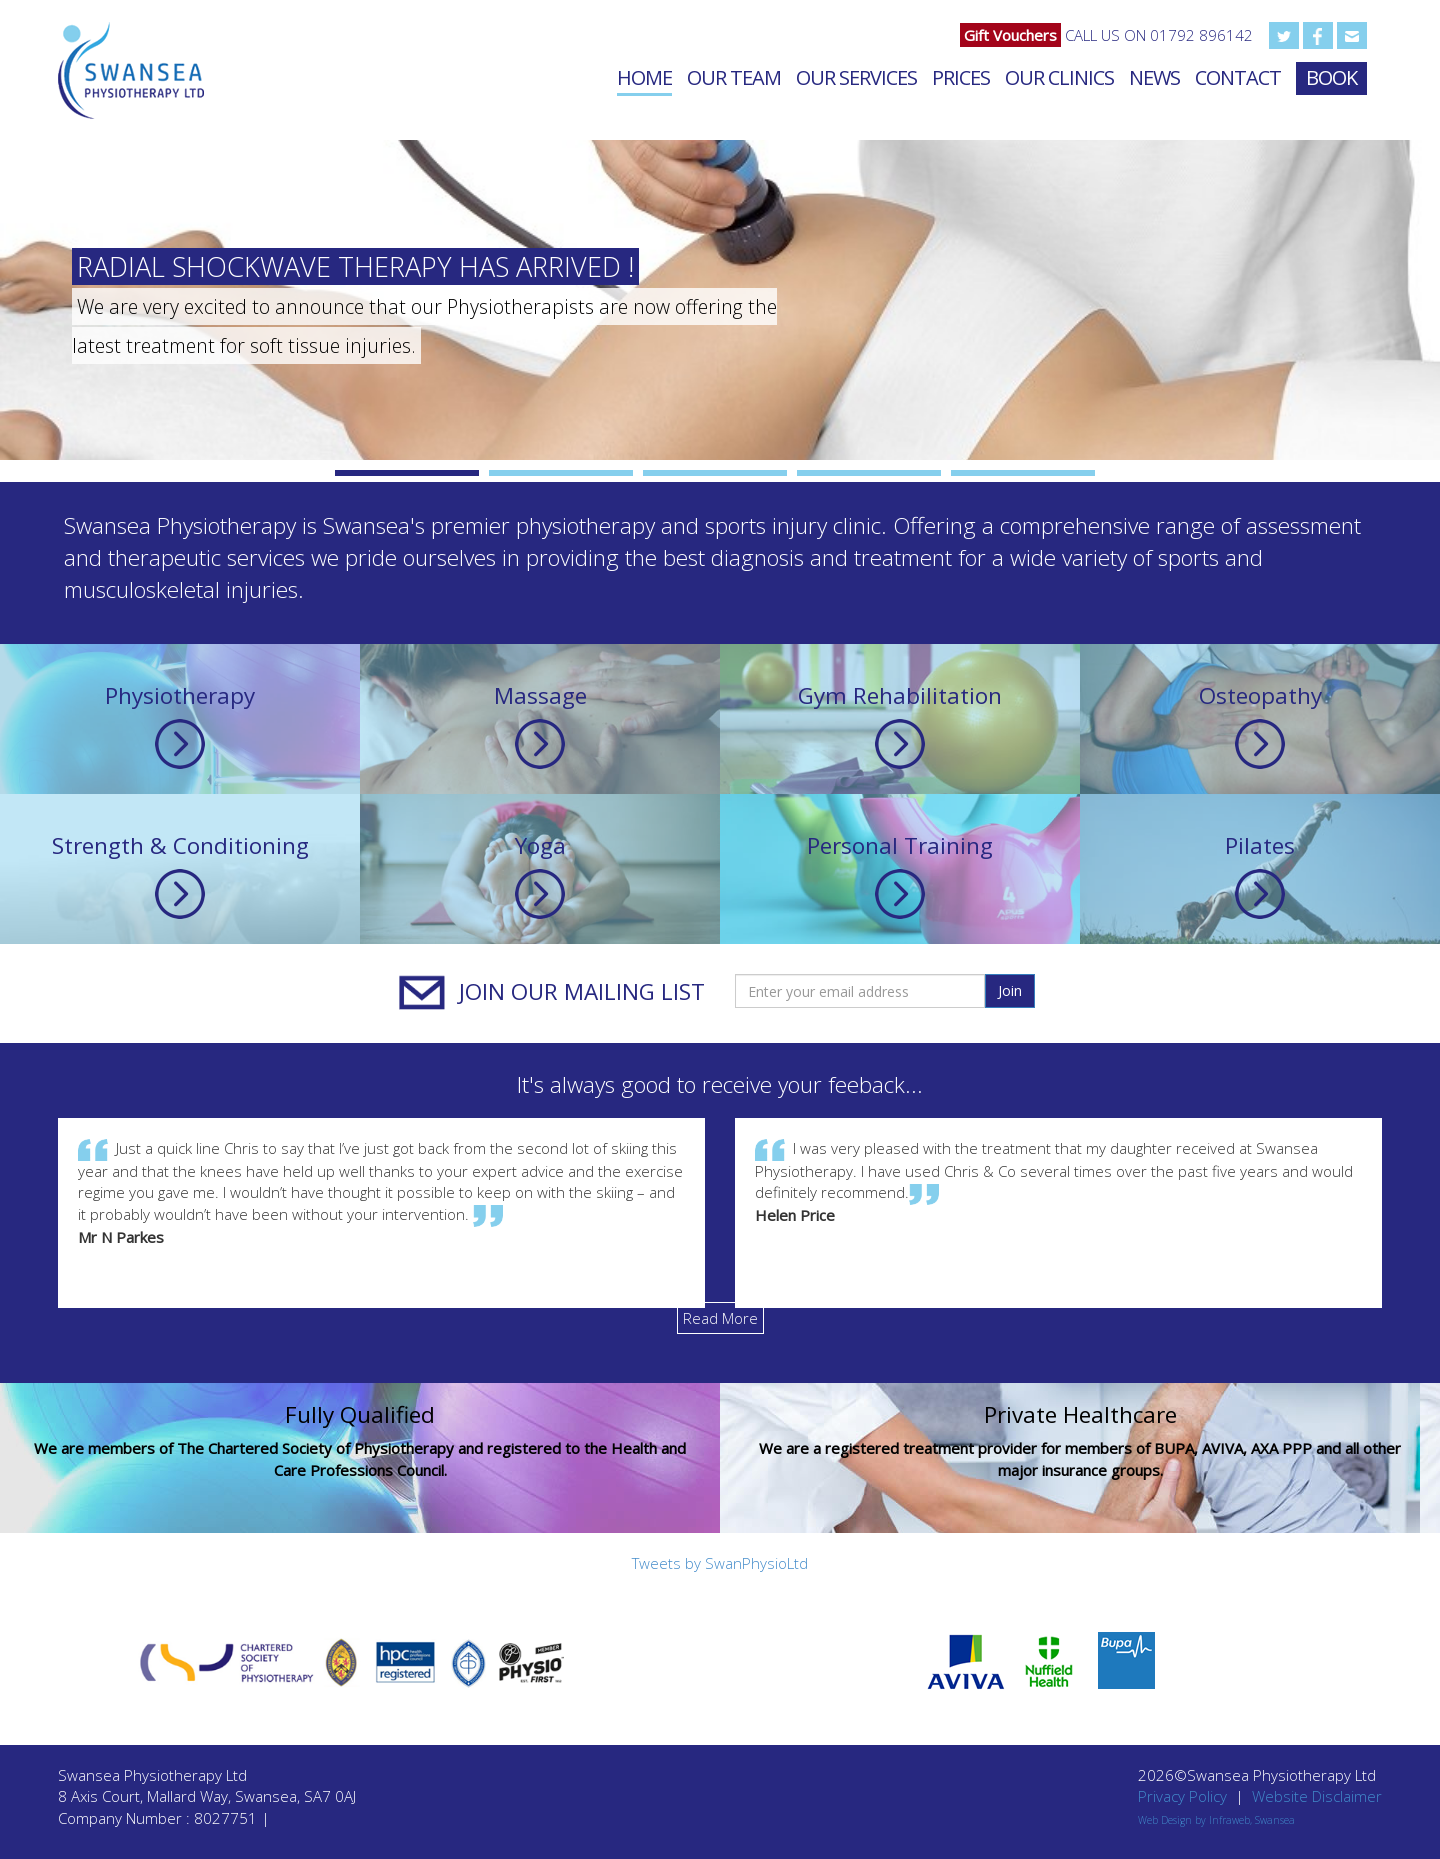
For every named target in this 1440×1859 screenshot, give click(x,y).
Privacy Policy (1182, 1796)
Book (1331, 77)
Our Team (734, 77)
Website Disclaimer (1317, 1796)
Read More (720, 1318)
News (1154, 77)
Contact (1238, 77)
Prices (961, 77)
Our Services (856, 77)
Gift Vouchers (1010, 35)
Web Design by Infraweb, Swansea (1216, 1820)
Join (1010, 990)
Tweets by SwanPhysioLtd (720, 1563)
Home (644, 77)
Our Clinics (1059, 77)
